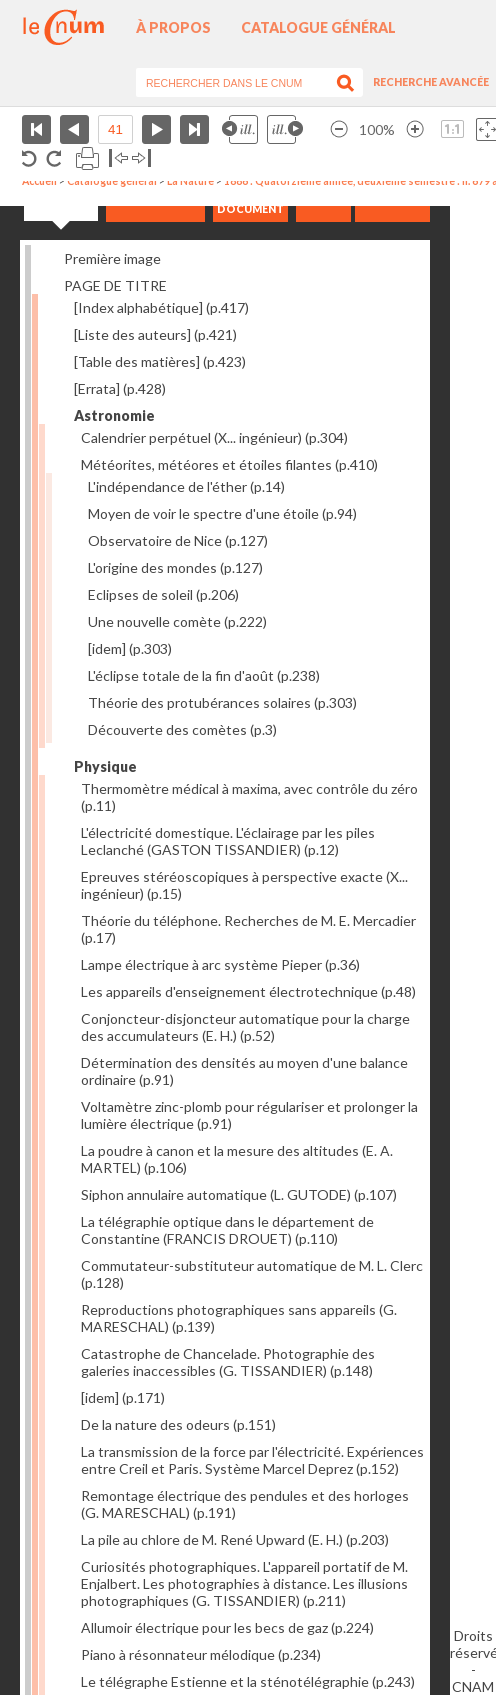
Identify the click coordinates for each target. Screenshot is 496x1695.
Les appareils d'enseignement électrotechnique (248, 991)
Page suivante (156, 129)
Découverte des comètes (182, 729)
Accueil (39, 181)
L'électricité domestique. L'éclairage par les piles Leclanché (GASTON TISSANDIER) (228, 841)
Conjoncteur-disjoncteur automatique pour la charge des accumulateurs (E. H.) (245, 1027)
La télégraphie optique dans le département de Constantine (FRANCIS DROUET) (227, 1230)
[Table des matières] (160, 361)
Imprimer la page (87, 158)
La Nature (190, 181)
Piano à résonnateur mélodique (201, 1654)
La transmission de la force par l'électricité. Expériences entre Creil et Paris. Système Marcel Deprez (252, 1460)
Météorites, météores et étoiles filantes (229, 464)
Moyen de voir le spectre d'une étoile (222, 513)
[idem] (130, 648)
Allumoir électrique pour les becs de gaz (227, 1627)
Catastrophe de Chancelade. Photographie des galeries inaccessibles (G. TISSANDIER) (228, 1362)
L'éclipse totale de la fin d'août (204, 675)
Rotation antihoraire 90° (29, 158)
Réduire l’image (339, 129)
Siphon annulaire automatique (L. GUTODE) (239, 1194)
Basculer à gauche (118, 158)
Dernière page (194, 129)
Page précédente (74, 129)
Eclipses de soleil (163, 594)
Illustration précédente (240, 129)
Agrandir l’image (415, 129)
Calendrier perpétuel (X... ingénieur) (214, 437)
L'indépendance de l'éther (186, 486)
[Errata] (120, 388)
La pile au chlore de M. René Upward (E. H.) (235, 1539)
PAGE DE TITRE (115, 285)
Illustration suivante (285, 129)
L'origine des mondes (175, 567)
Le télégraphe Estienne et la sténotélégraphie (248, 1681)
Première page (36, 129)
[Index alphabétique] (161, 307)
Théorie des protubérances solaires (222, 702)
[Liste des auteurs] (155, 334)
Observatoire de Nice (178, 540)
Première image (112, 258)
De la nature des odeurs (178, 1424)
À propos (173, 27)
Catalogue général (318, 27)
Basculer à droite (141, 158)
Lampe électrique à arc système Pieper (220, 964)
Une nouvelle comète (177, 621)
